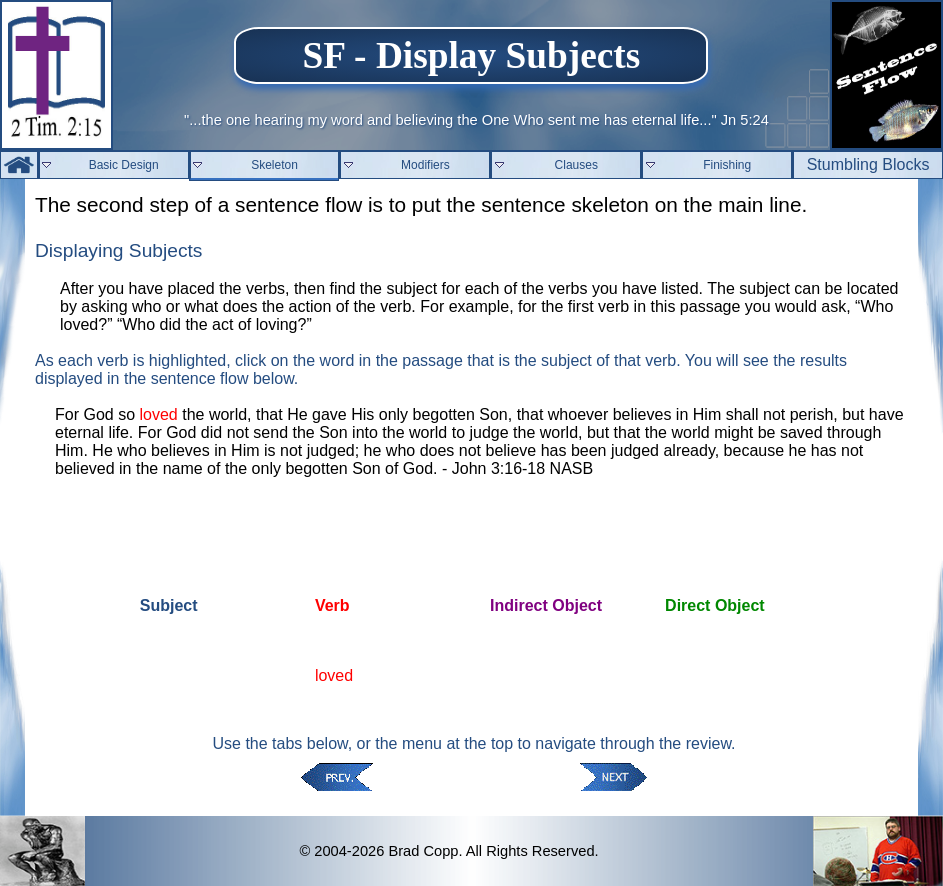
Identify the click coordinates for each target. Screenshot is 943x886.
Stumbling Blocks (868, 164)
